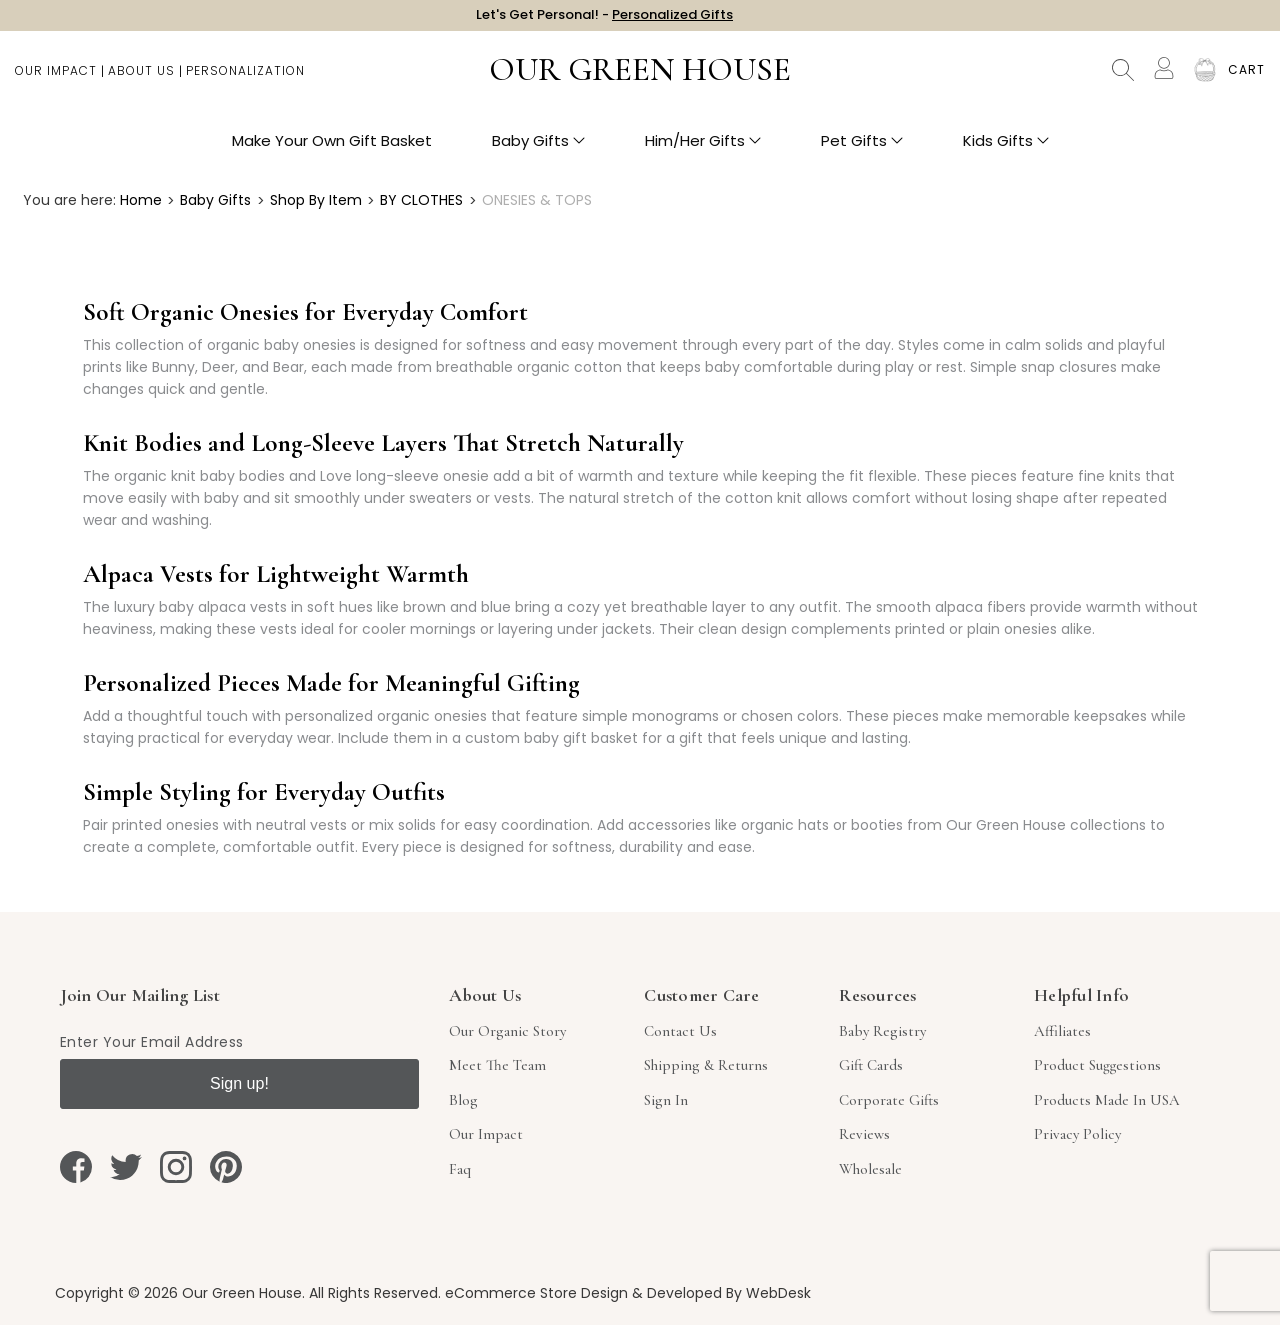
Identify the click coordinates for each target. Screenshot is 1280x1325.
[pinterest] (226, 1167)
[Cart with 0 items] (1246, 80)
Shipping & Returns (706, 1065)
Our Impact (56, 80)
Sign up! (239, 1083)
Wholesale (870, 1169)
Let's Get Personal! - (604, 19)
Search (1123, 80)
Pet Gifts (862, 150)
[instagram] (176, 1167)
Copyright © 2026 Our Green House (178, 1293)
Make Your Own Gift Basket (332, 150)
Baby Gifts (538, 150)
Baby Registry (882, 1031)
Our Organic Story (507, 1031)
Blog (463, 1100)
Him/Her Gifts (703, 150)
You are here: (69, 200)
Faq (460, 1169)
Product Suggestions (1097, 1065)
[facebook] (76, 1167)
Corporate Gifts (889, 1100)
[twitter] (126, 1167)
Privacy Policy (1077, 1134)
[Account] (1164, 78)
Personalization (245, 80)
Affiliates (1062, 1031)
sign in (666, 1100)
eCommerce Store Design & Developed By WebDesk (628, 1293)
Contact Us (680, 1031)
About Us (141, 80)
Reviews (864, 1134)
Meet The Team (497, 1065)
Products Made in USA (1107, 1100)
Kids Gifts (1006, 150)
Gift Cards (871, 1065)
